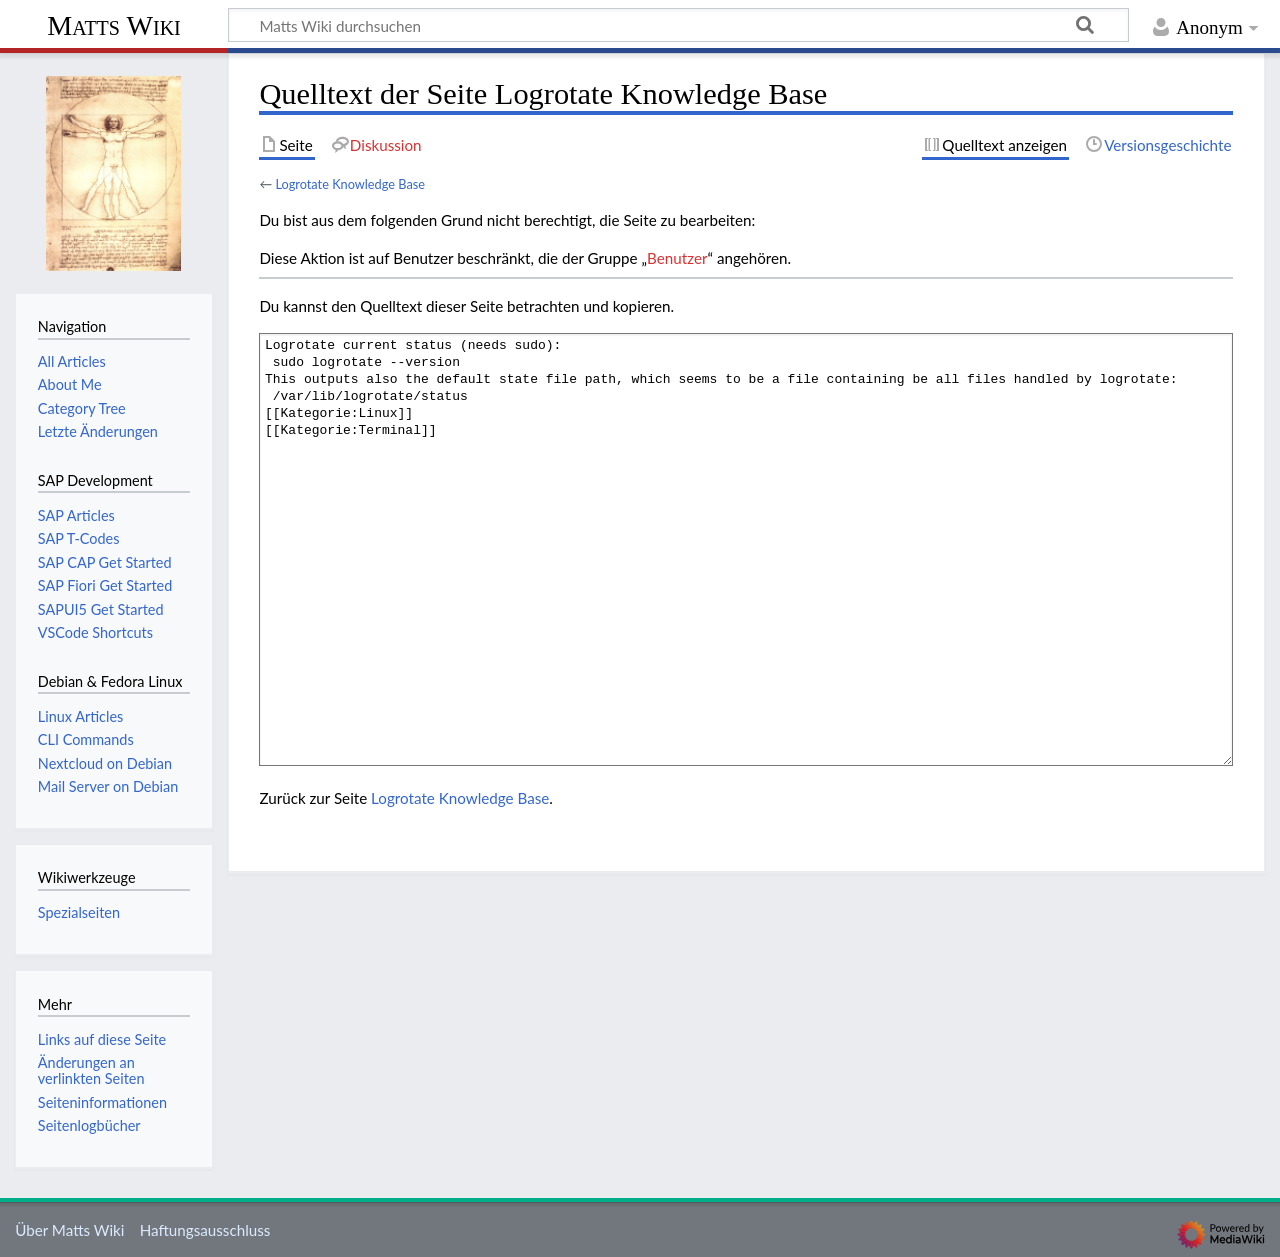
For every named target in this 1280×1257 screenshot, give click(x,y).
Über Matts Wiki (69, 1230)
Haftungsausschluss (205, 1230)
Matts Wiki (114, 25)
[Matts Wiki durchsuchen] (678, 25)
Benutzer (677, 258)
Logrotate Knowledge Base (350, 184)
